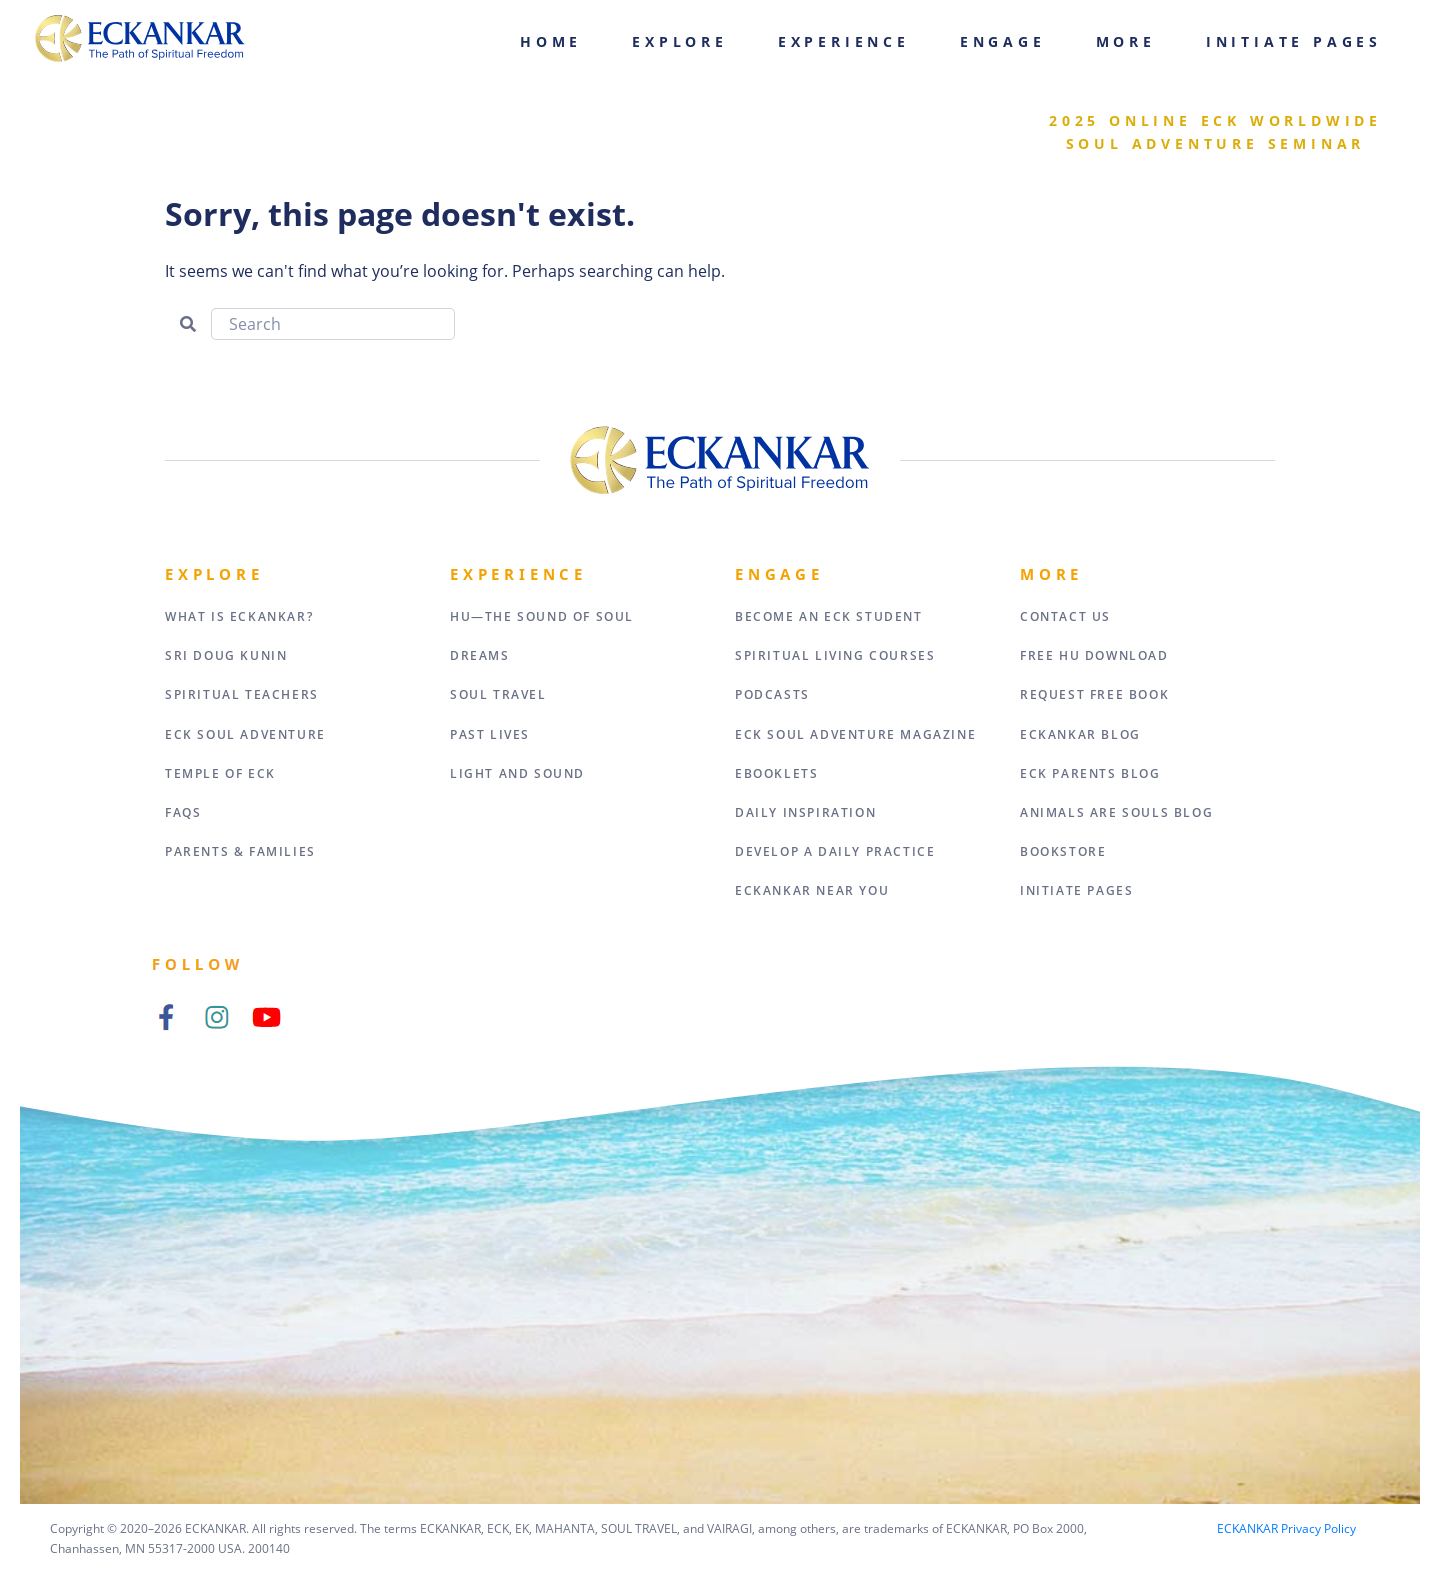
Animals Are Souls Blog (1116, 812)
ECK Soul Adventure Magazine (855, 734)
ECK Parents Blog (1090, 773)
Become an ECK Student (829, 616)
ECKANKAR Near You (812, 890)
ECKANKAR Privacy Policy (1286, 1528)
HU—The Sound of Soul (542, 616)
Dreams (480, 655)
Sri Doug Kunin (226, 655)
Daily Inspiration (805, 812)
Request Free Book (1094, 694)
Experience (844, 41)
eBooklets (776, 773)
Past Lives (490, 734)
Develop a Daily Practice (835, 851)
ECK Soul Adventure (245, 734)
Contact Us (1065, 616)
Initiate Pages (1294, 41)
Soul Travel (498, 694)
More (1126, 41)
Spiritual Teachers (242, 694)
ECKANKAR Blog (1080, 734)
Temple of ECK (220, 773)
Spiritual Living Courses (835, 655)
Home (551, 41)
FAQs (183, 812)
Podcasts (772, 694)
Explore (680, 41)
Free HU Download (1094, 655)
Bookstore (1063, 851)
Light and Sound (517, 773)
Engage (1003, 41)
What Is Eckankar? (239, 616)
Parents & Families (240, 851)
